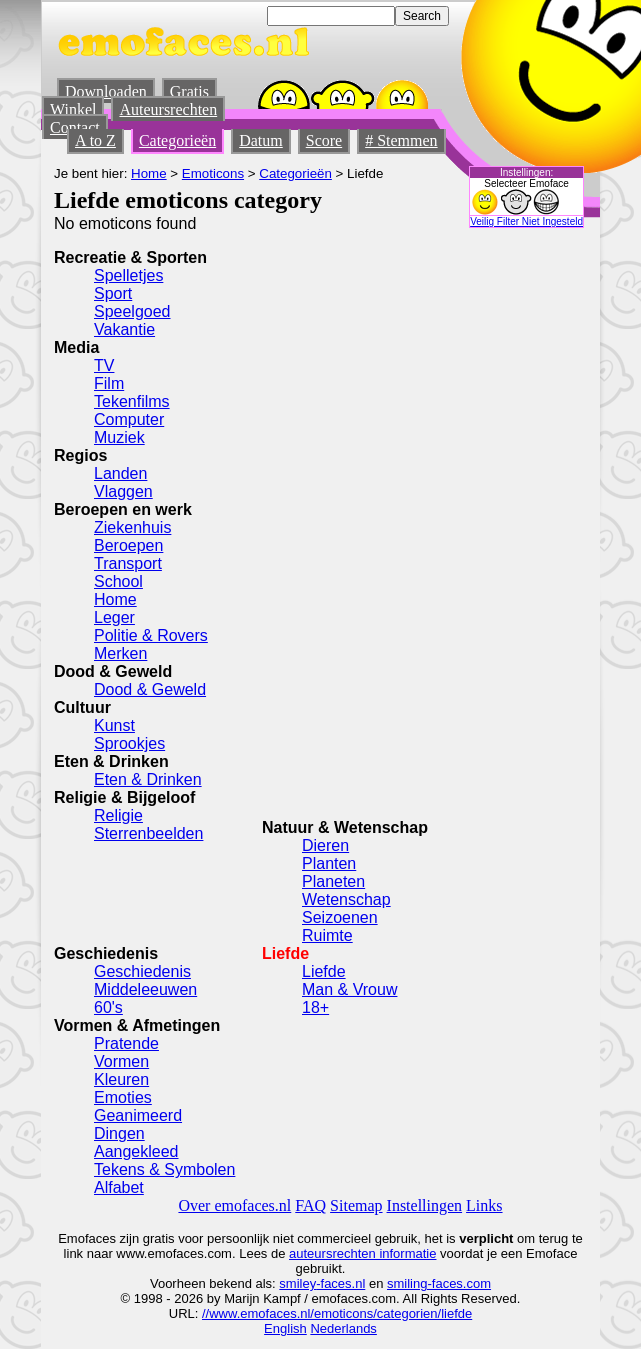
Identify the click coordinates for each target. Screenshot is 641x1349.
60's (108, 1007)
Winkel (73, 109)
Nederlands (343, 1328)
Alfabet (119, 1187)
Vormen (121, 1061)
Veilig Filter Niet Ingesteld (526, 221)
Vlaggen (123, 491)
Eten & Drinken (148, 779)
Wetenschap (346, 899)
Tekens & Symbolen (164, 1169)
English (285, 1328)
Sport (113, 293)
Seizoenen (340, 917)
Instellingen (425, 1205)
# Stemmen (401, 140)
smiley (297, 1283)
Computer (129, 419)
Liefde (324, 971)
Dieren (325, 845)
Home (149, 173)
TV (104, 365)
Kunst (114, 725)
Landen (120, 473)
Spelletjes (128, 275)
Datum (261, 140)
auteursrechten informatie (362, 1253)
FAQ (310, 1205)
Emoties (123, 1097)
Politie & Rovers (151, 635)
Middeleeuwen (145, 989)
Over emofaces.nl (234, 1205)
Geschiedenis (142, 971)
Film (109, 383)
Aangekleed (136, 1151)
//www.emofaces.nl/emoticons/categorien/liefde (337, 1313)
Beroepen (128, 545)
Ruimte (327, 935)
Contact (75, 127)
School (118, 581)
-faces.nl (340, 1283)
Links (484, 1205)
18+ (315, 1007)
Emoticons (213, 173)
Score (324, 140)
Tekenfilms (132, 401)
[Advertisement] (412, 515)
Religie (118, 815)
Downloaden (106, 91)
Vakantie (124, 329)
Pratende (126, 1043)
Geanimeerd (138, 1115)
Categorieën (177, 140)
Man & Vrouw (349, 989)
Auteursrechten (168, 109)
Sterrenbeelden (148, 833)
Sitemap (356, 1205)
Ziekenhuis (132, 527)
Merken (120, 653)
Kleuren (121, 1079)
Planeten (333, 881)
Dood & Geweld (150, 689)
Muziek (119, 437)
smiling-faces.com (439, 1283)
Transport (128, 563)
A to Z (95, 140)
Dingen (119, 1133)
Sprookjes (129, 743)
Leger (114, 617)
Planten (329, 863)
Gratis (189, 91)
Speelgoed (132, 311)
